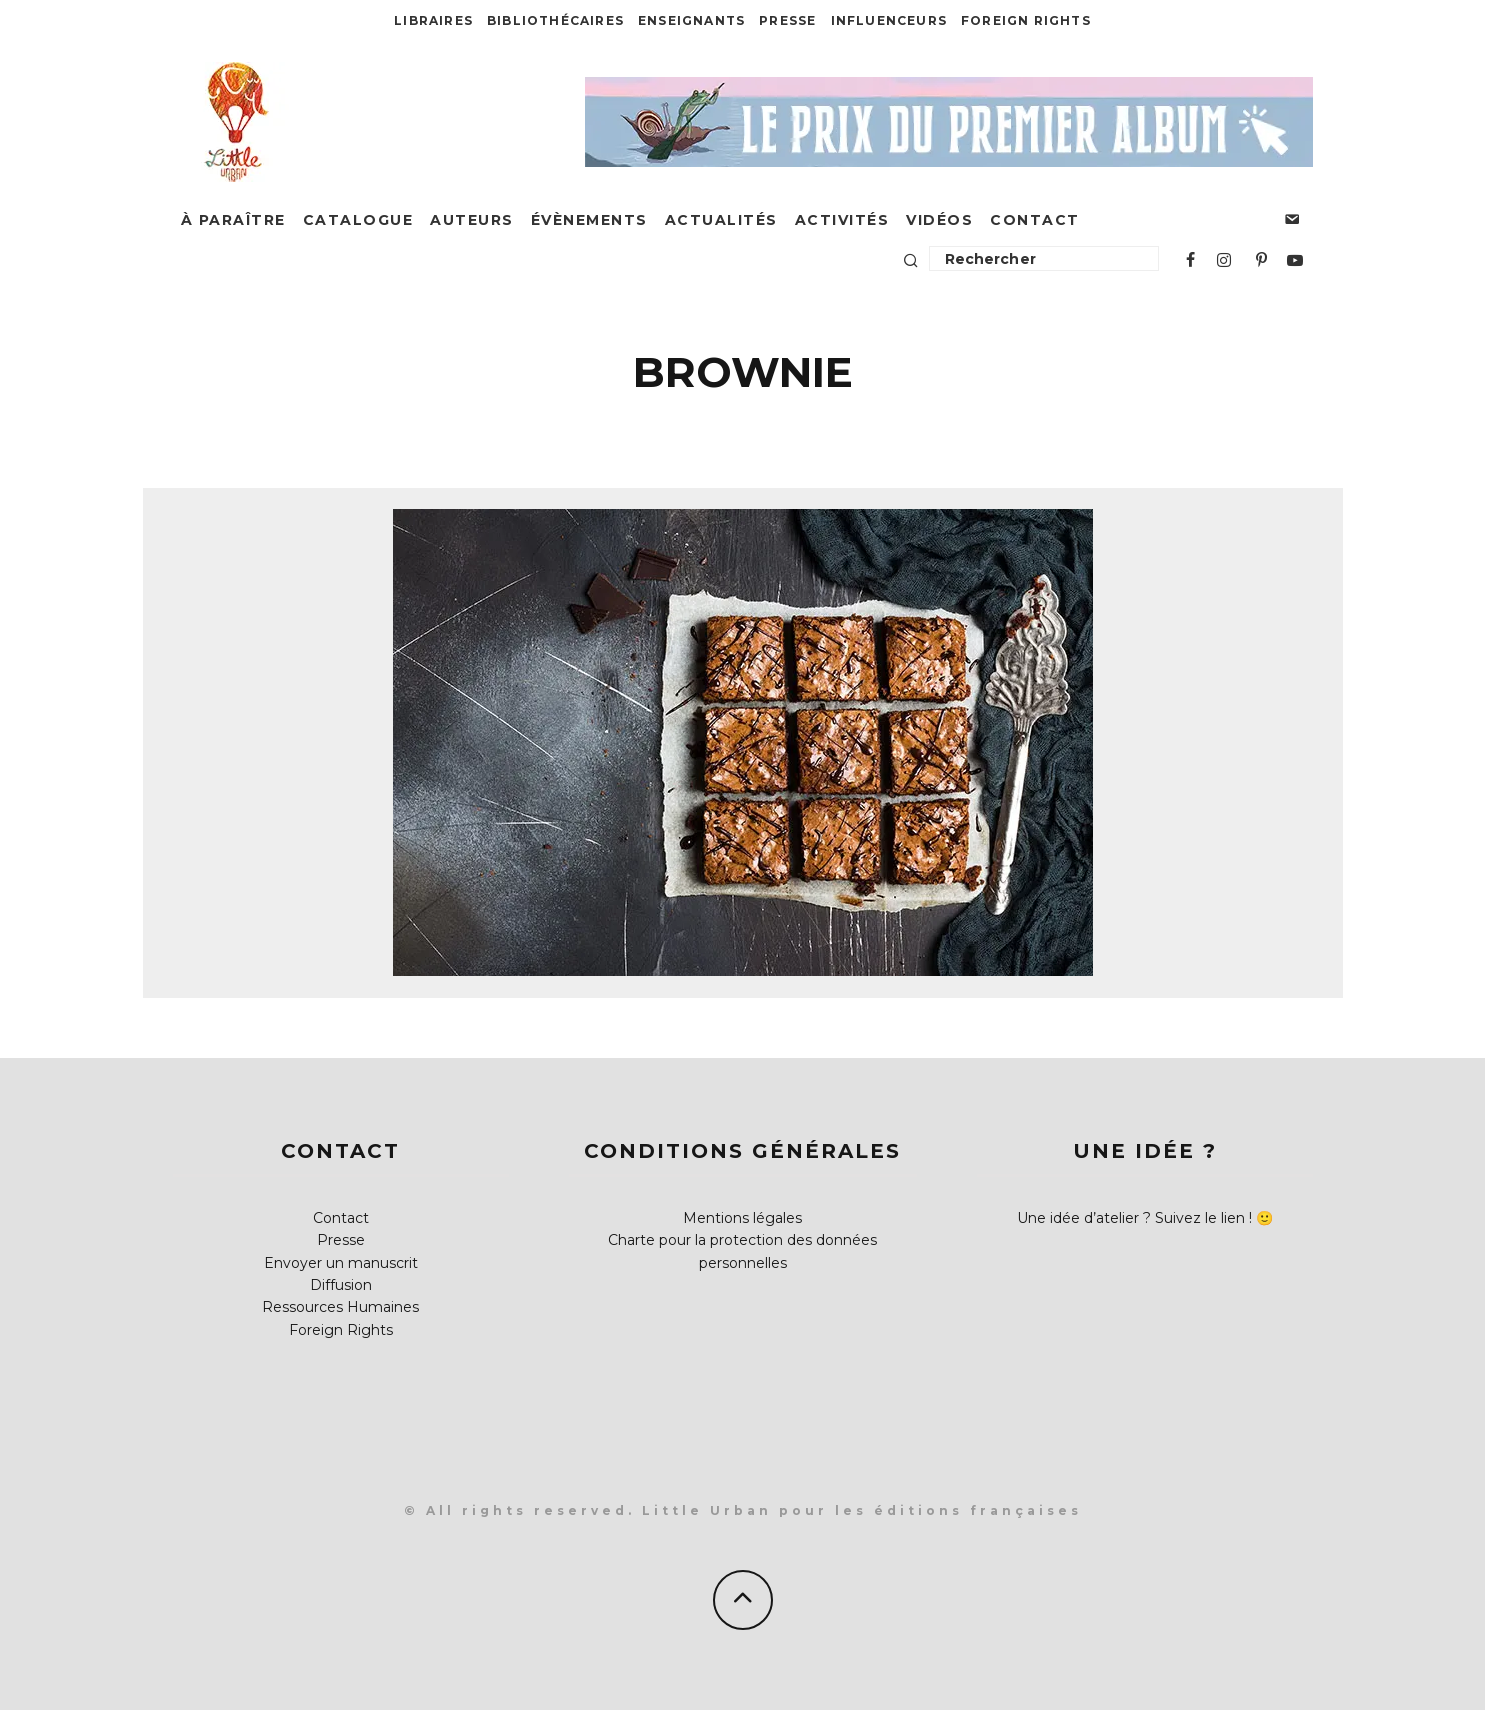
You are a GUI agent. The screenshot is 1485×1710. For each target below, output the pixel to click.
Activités (842, 220)
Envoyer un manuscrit (341, 1263)
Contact (1035, 220)
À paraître (233, 220)
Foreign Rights (1026, 20)
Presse (787, 20)
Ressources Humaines (340, 1307)
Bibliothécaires (555, 20)
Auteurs (472, 220)
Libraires (433, 20)
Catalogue (358, 220)
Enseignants (691, 20)
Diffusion (341, 1285)
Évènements (589, 220)
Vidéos (939, 220)
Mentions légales (742, 1218)
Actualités (721, 220)
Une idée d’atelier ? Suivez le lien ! (1134, 1218)
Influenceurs (889, 20)
